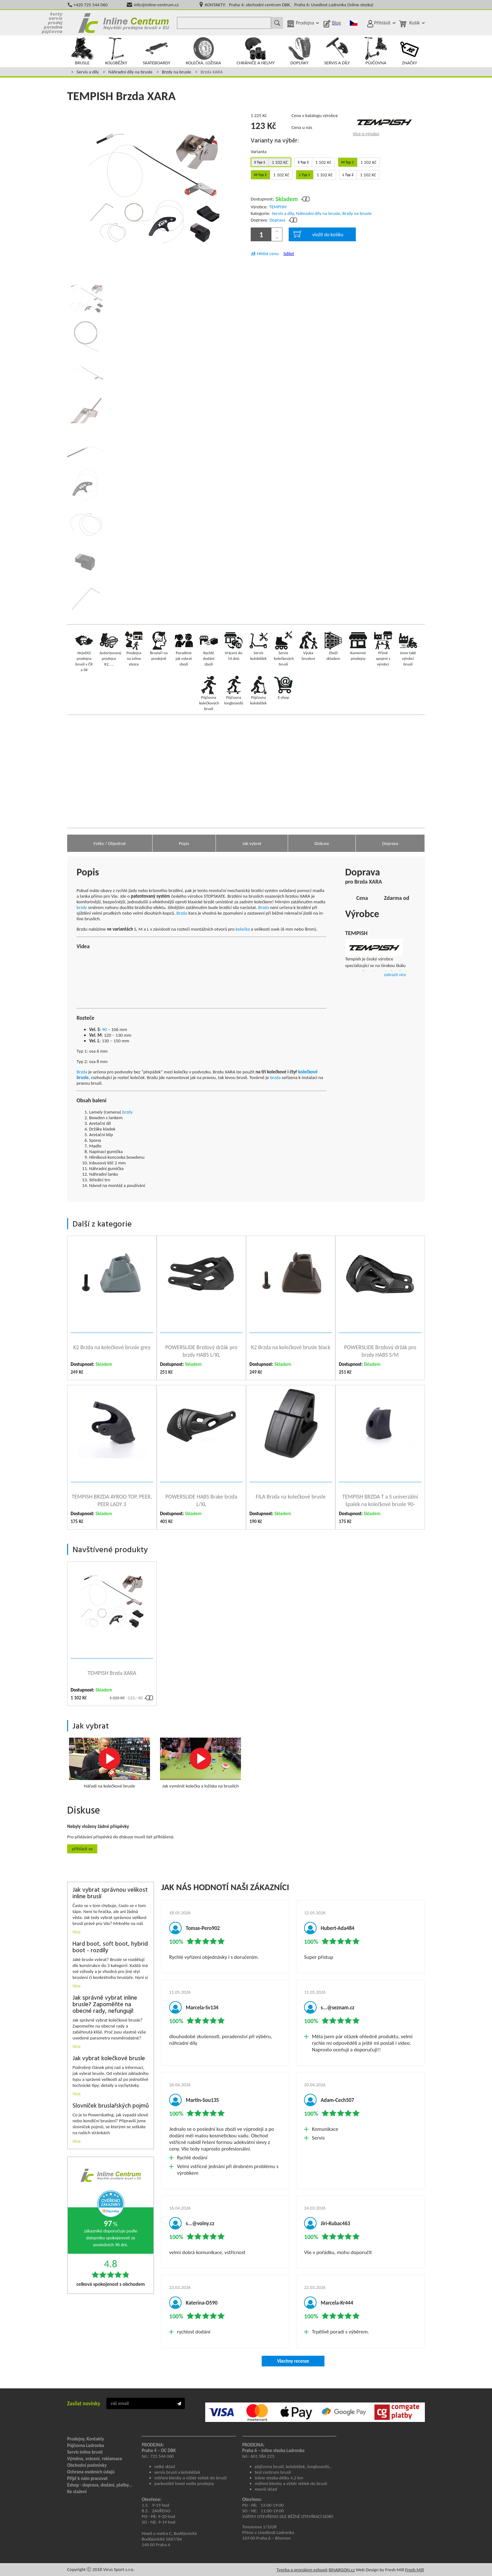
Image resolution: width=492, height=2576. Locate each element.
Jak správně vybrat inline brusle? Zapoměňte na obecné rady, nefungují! (104, 2005)
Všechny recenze (293, 2361)
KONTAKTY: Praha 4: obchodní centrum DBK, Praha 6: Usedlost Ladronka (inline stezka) (289, 5)
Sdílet (288, 253)
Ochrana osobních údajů (91, 2472)
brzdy (82, 907)
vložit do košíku (318, 234)
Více (76, 1932)
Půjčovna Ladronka (85, 2445)
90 (104, 1029)
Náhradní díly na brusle (130, 72)
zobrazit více (395, 974)
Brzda (263, 907)
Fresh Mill (414, 2570)
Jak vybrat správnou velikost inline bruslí (110, 1893)
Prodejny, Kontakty (85, 2439)
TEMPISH (277, 207)
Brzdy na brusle (176, 72)
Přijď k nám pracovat (87, 2478)
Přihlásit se (82, 1849)
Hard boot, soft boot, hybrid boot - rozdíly (110, 1947)
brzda (275, 1077)
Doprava (278, 220)
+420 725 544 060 (90, 5)
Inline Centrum (124, 23)
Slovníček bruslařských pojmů (110, 2106)
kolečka (243, 929)
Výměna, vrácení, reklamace (94, 2458)
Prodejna (305, 23)
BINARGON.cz (342, 2570)
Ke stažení (77, 2491)
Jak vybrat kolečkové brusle (108, 2058)
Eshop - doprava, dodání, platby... (99, 2485)
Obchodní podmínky (87, 2465)
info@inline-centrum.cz (156, 5)
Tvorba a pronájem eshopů (302, 2570)
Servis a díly (88, 72)
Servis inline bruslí (85, 2452)
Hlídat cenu (268, 253)
